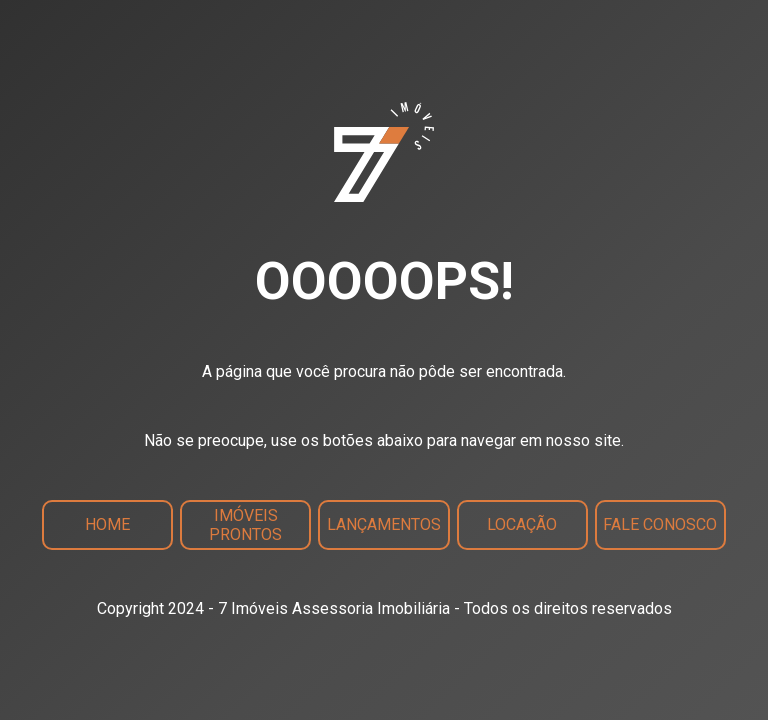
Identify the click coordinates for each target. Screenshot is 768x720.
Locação (522, 524)
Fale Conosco (660, 524)
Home (107, 524)
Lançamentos (384, 524)
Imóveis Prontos (245, 525)
